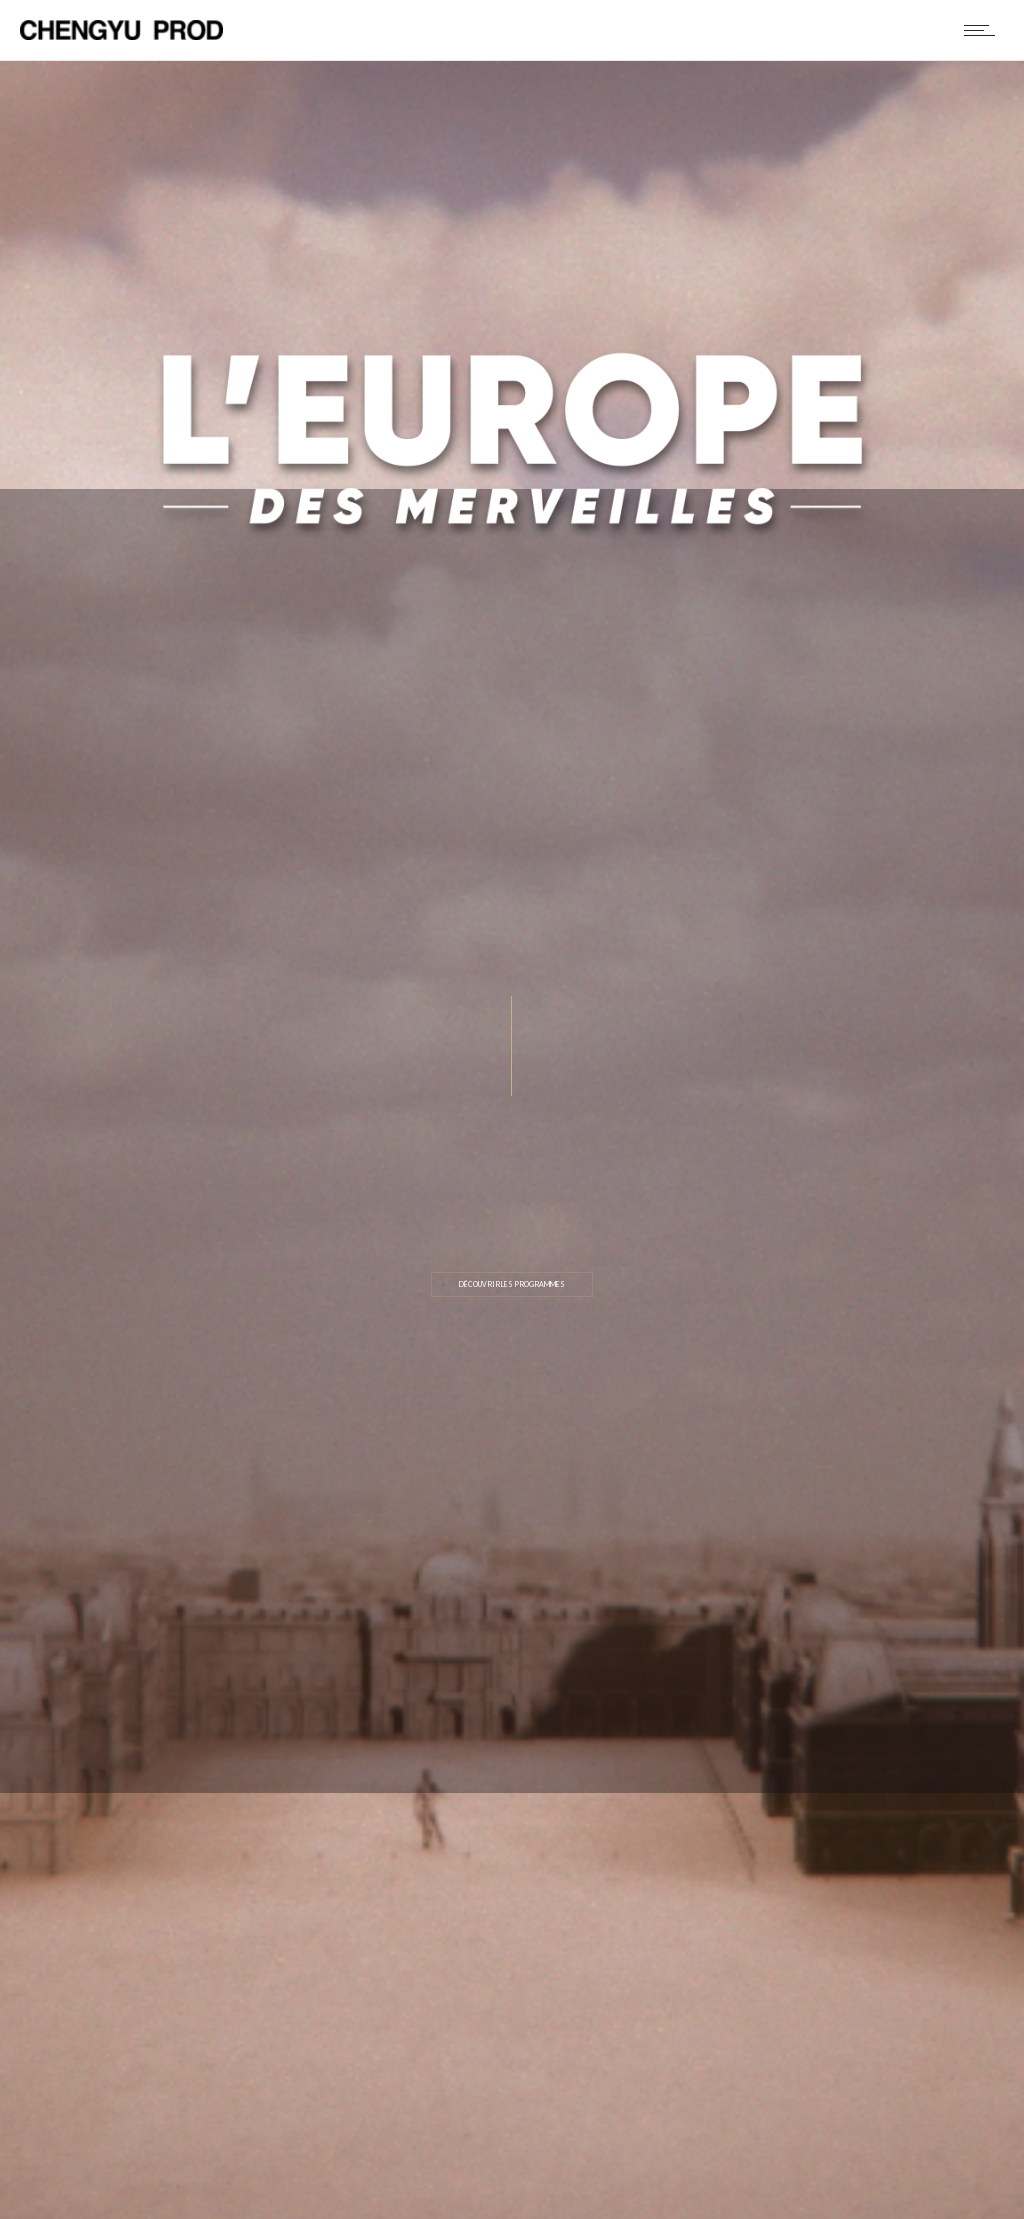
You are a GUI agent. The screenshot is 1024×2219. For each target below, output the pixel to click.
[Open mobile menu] (984, 30)
